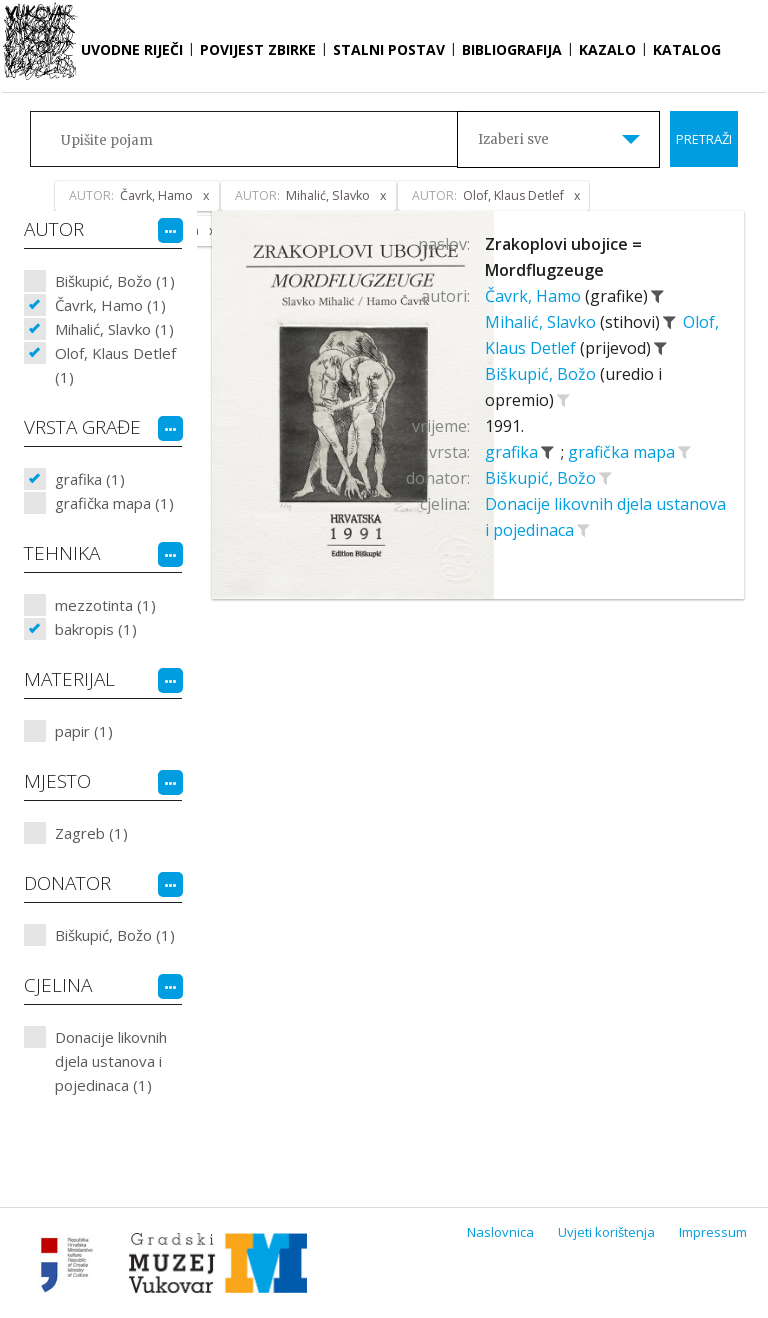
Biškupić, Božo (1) (115, 281)
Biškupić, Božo (542, 374)
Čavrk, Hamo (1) (110, 305)
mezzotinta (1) (105, 605)
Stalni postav (389, 49)
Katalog (687, 49)
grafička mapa (623, 452)
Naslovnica (500, 1232)
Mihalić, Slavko (542, 322)
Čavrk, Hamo (535, 296)
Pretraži (704, 139)
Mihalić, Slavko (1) (114, 329)
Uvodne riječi (132, 49)
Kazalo (607, 49)
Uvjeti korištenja (606, 1232)
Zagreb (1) (91, 833)
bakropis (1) (96, 629)
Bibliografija (512, 49)
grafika (513, 452)
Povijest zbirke (258, 49)
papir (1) (84, 731)
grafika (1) (90, 479)
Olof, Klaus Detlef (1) (115, 365)
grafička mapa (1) (114, 503)
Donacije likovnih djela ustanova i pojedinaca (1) (111, 1061)
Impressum (713, 1232)
